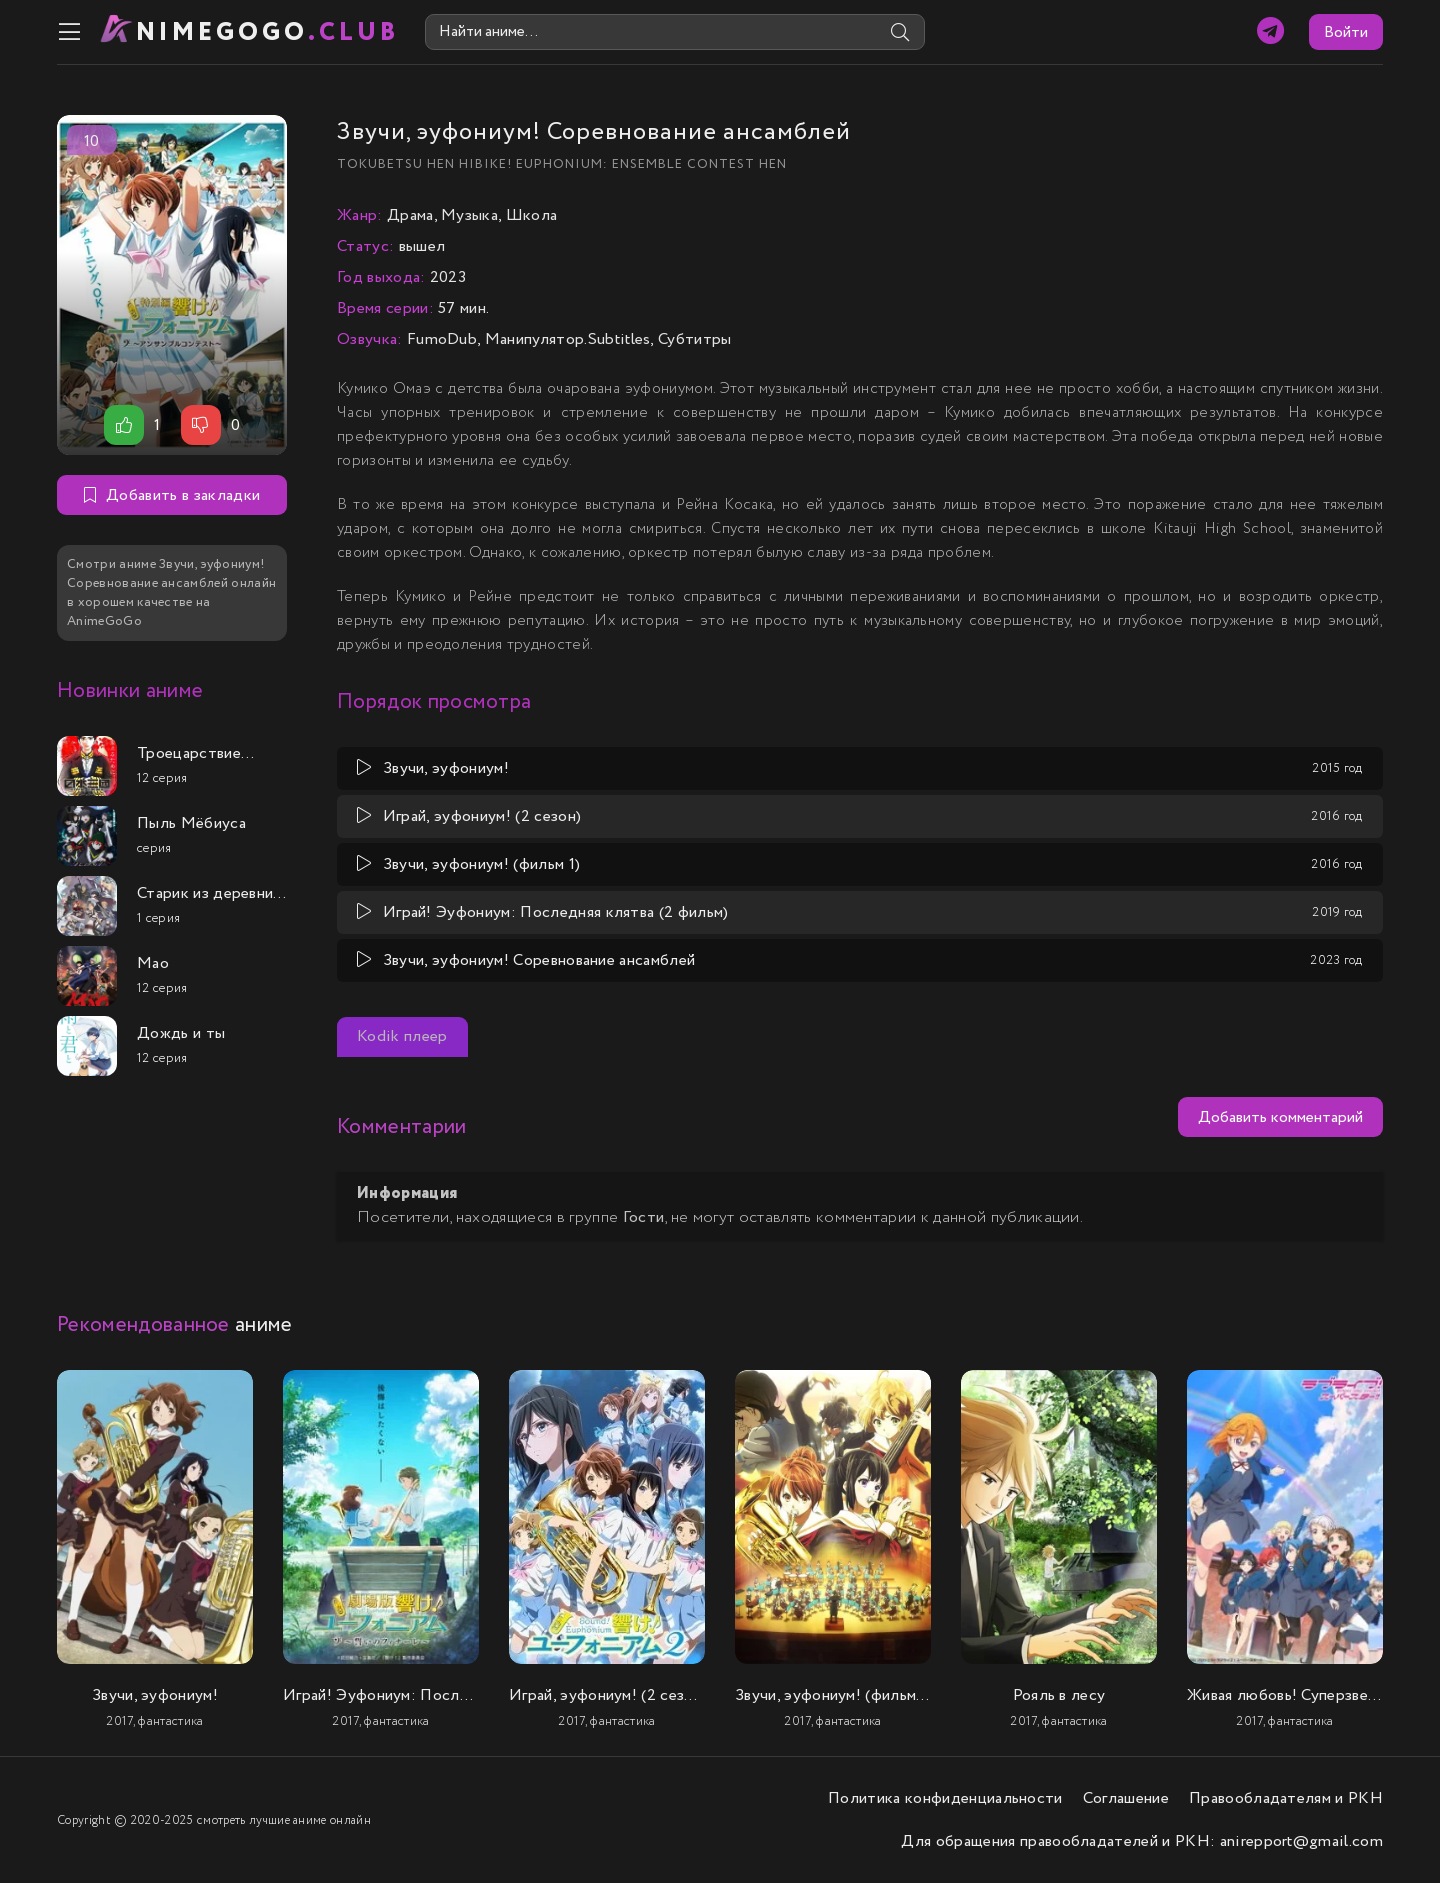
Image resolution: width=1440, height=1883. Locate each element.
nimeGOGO (268, 32)
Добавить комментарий (1280, 1117)
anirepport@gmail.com (1301, 1841)
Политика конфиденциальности (945, 1798)
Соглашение (1126, 1798)
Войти (1346, 32)
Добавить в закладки (172, 495)
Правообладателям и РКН (1286, 1798)
